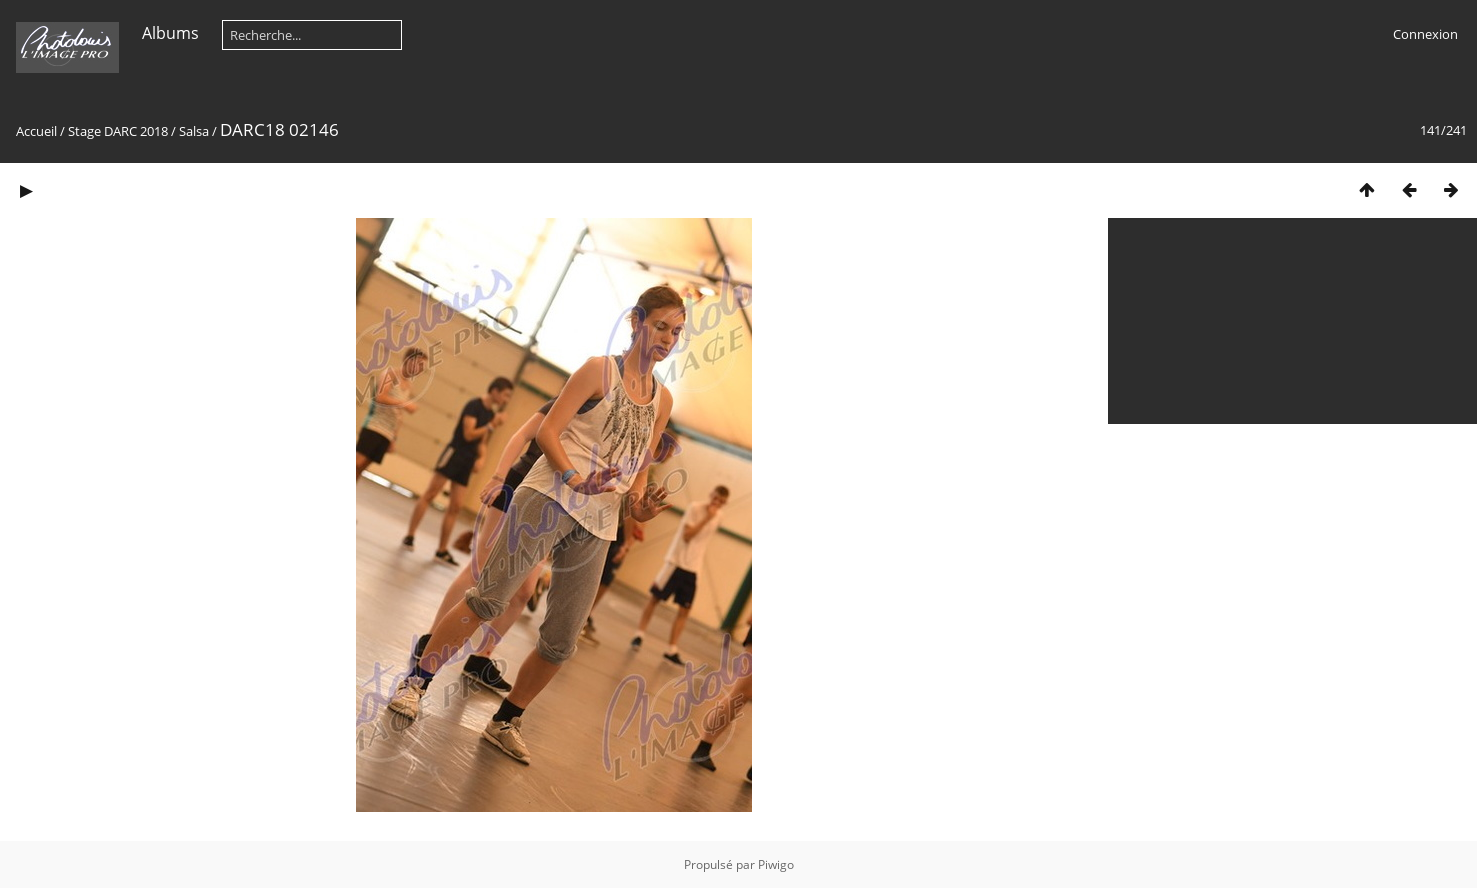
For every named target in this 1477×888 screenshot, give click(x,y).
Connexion (1425, 34)
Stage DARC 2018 (118, 131)
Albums (170, 33)
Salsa (194, 131)
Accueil (36, 131)
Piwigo (776, 864)
